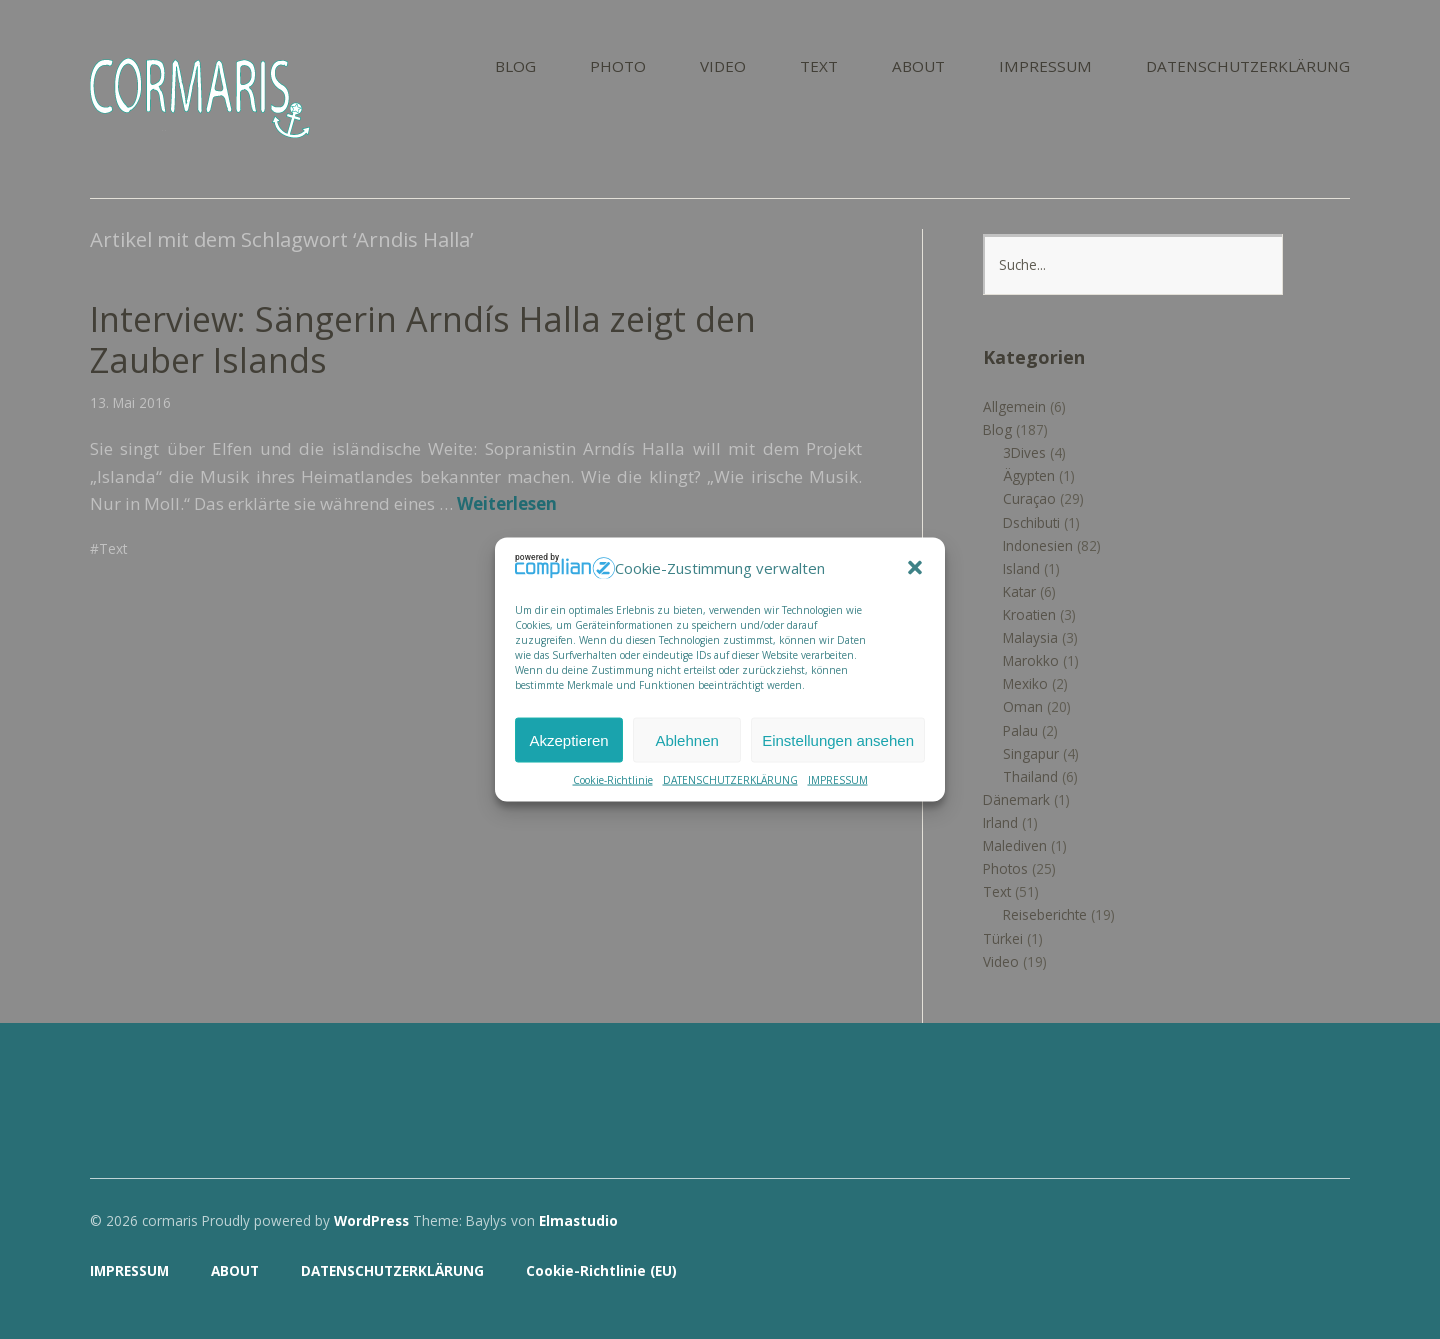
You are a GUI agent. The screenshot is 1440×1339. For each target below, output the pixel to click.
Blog (997, 429)
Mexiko (1025, 683)
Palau (1020, 730)
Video (1001, 961)
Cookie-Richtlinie (613, 780)
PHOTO (618, 67)
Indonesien (1038, 545)
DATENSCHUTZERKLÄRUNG (730, 780)
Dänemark (1016, 799)
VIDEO (723, 67)
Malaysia (1030, 637)
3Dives (1024, 452)
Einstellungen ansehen (838, 739)
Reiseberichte (1045, 914)
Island (1021, 568)
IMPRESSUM (838, 780)
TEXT (819, 67)
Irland (1000, 822)
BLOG (515, 67)
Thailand (1030, 776)
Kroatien (1029, 614)
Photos (1005, 868)
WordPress (371, 1220)
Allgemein (1014, 406)
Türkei (1003, 938)
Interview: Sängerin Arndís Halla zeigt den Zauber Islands (423, 339)
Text (113, 548)
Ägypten (1029, 475)
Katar (1019, 591)
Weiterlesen (507, 503)
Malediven (1015, 845)
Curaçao (1029, 498)
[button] (915, 568)
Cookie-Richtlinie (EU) (601, 1270)
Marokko (1031, 660)
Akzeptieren (568, 739)
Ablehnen (686, 739)
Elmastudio (578, 1220)
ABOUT (918, 67)
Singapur (1031, 753)
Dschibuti (1031, 522)
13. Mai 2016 (130, 402)
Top (1329, 1272)
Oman (1023, 706)
